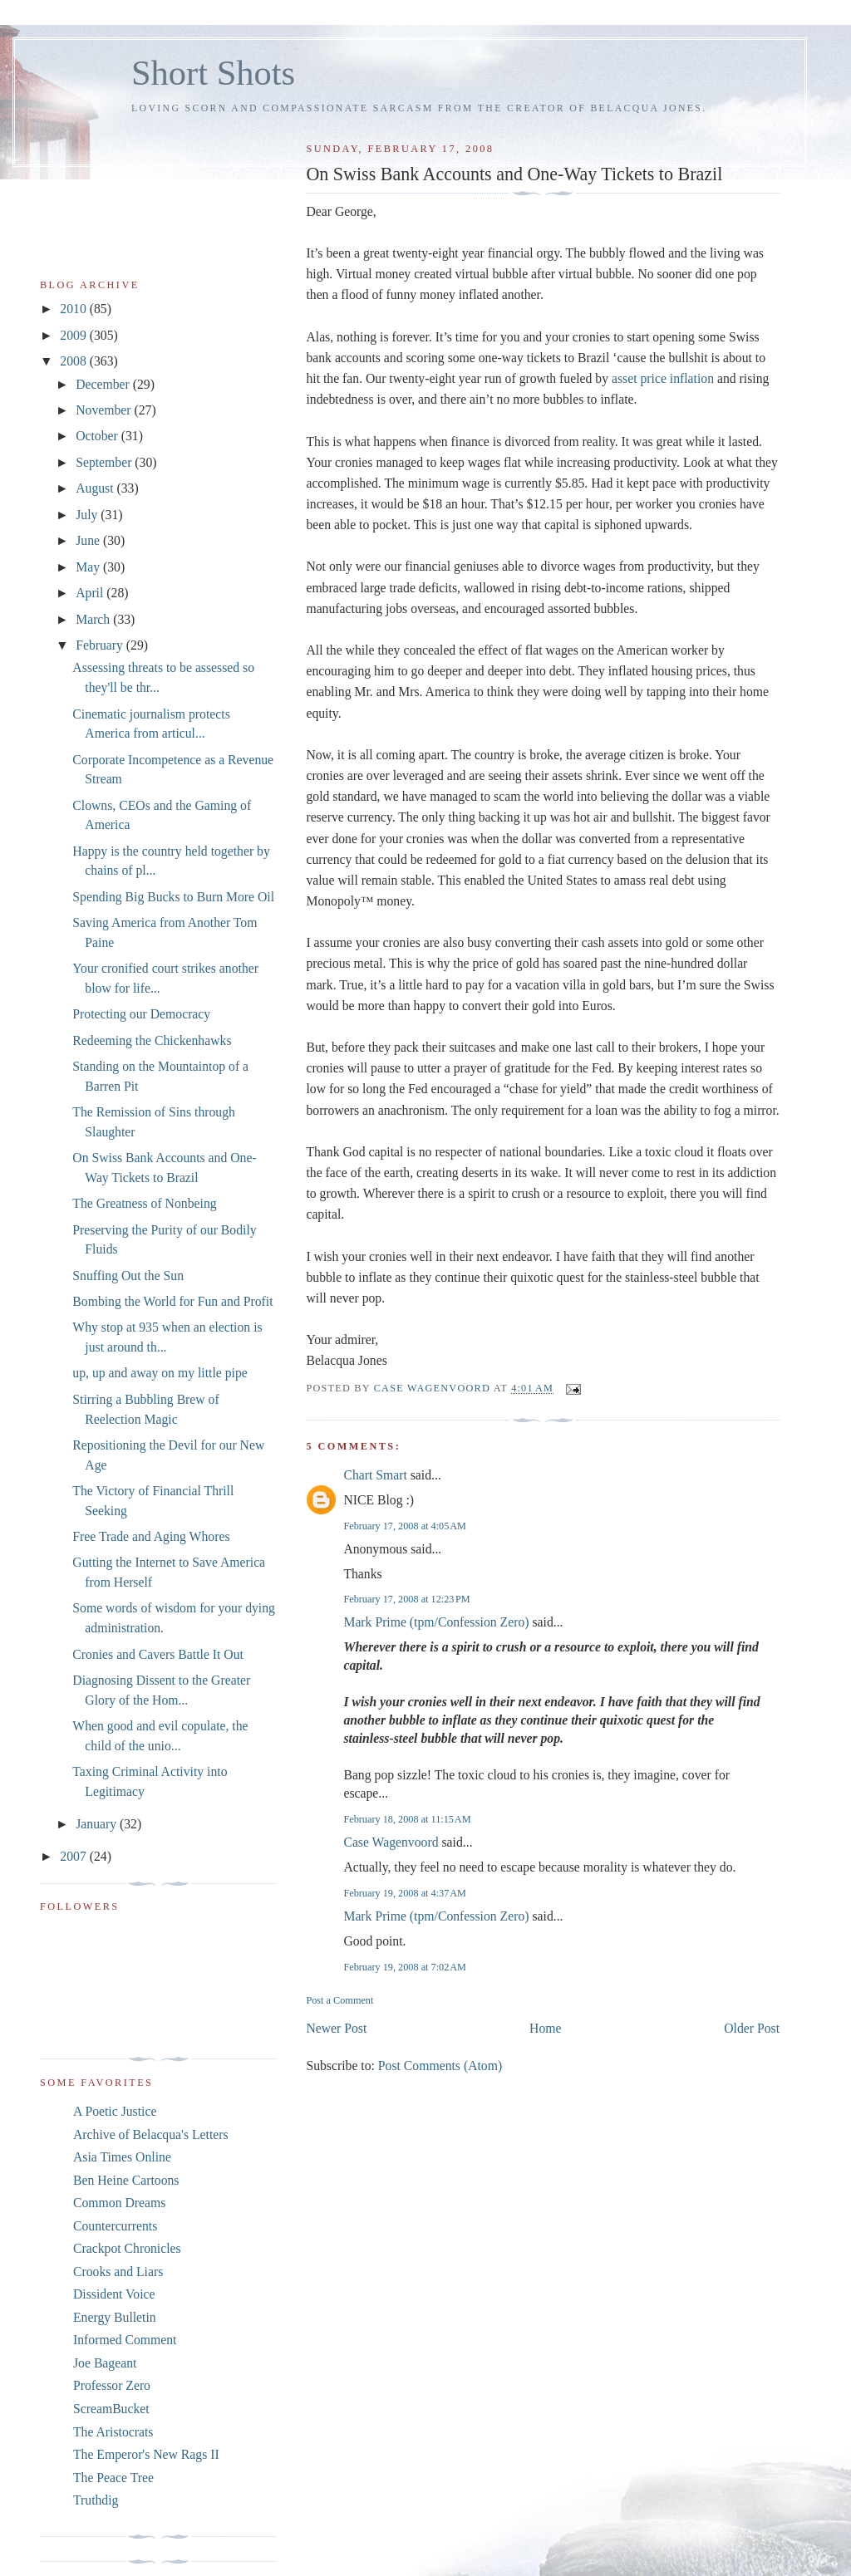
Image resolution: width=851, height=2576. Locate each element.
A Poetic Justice (114, 2111)
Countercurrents (115, 2226)
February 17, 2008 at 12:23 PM (406, 1599)
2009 (74, 335)
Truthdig (95, 2500)
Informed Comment (124, 2340)
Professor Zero (111, 2385)
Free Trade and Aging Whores (150, 1536)
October (98, 436)
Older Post (752, 2028)
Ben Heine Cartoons (126, 2180)
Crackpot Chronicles (127, 2248)
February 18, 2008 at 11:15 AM (406, 1819)
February (101, 645)
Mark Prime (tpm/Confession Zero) (436, 1622)
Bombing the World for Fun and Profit (172, 1301)
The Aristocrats (113, 2432)
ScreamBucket (111, 2409)
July (88, 515)
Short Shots (213, 72)
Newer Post (336, 2028)
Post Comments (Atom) (440, 2065)
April (91, 593)
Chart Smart (374, 1475)
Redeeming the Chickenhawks (151, 1040)
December (104, 384)
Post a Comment (339, 2000)
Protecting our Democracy (141, 1014)
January (98, 1824)
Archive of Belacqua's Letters (151, 2134)
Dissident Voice (114, 2294)
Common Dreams (119, 2203)
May (89, 567)
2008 (74, 361)
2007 (74, 1856)
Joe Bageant (104, 2363)
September (105, 462)
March (94, 619)
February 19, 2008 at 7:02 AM (404, 1967)
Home (545, 2028)
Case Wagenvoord (390, 1842)
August (96, 488)
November (105, 410)
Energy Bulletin (114, 2317)
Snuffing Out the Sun (128, 1275)
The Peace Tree (113, 2478)
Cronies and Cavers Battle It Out (157, 1654)
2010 (74, 309)
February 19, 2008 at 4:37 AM (404, 1893)
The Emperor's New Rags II (146, 2454)
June (89, 540)
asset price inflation (663, 378)
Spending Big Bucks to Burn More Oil (173, 897)
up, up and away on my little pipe (159, 1373)
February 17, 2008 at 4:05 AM (404, 1526)
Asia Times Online (122, 2157)
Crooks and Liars (118, 2271)
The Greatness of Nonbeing (144, 1203)
